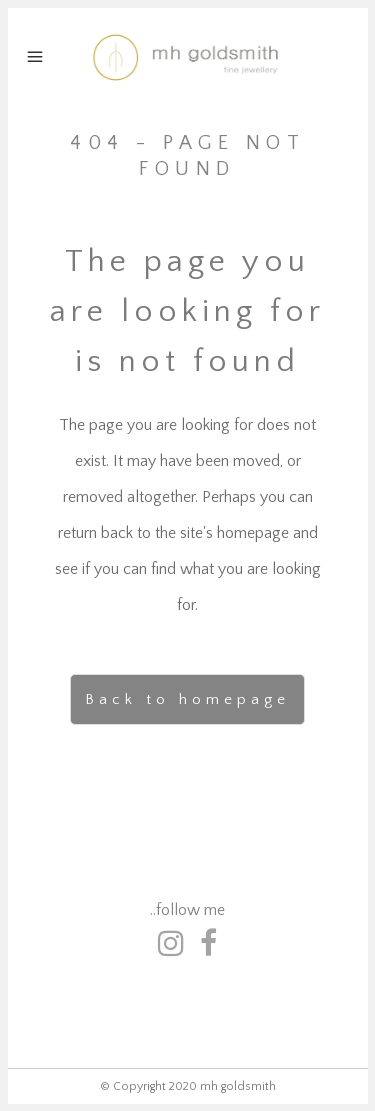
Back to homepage (187, 699)
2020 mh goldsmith (222, 1086)
